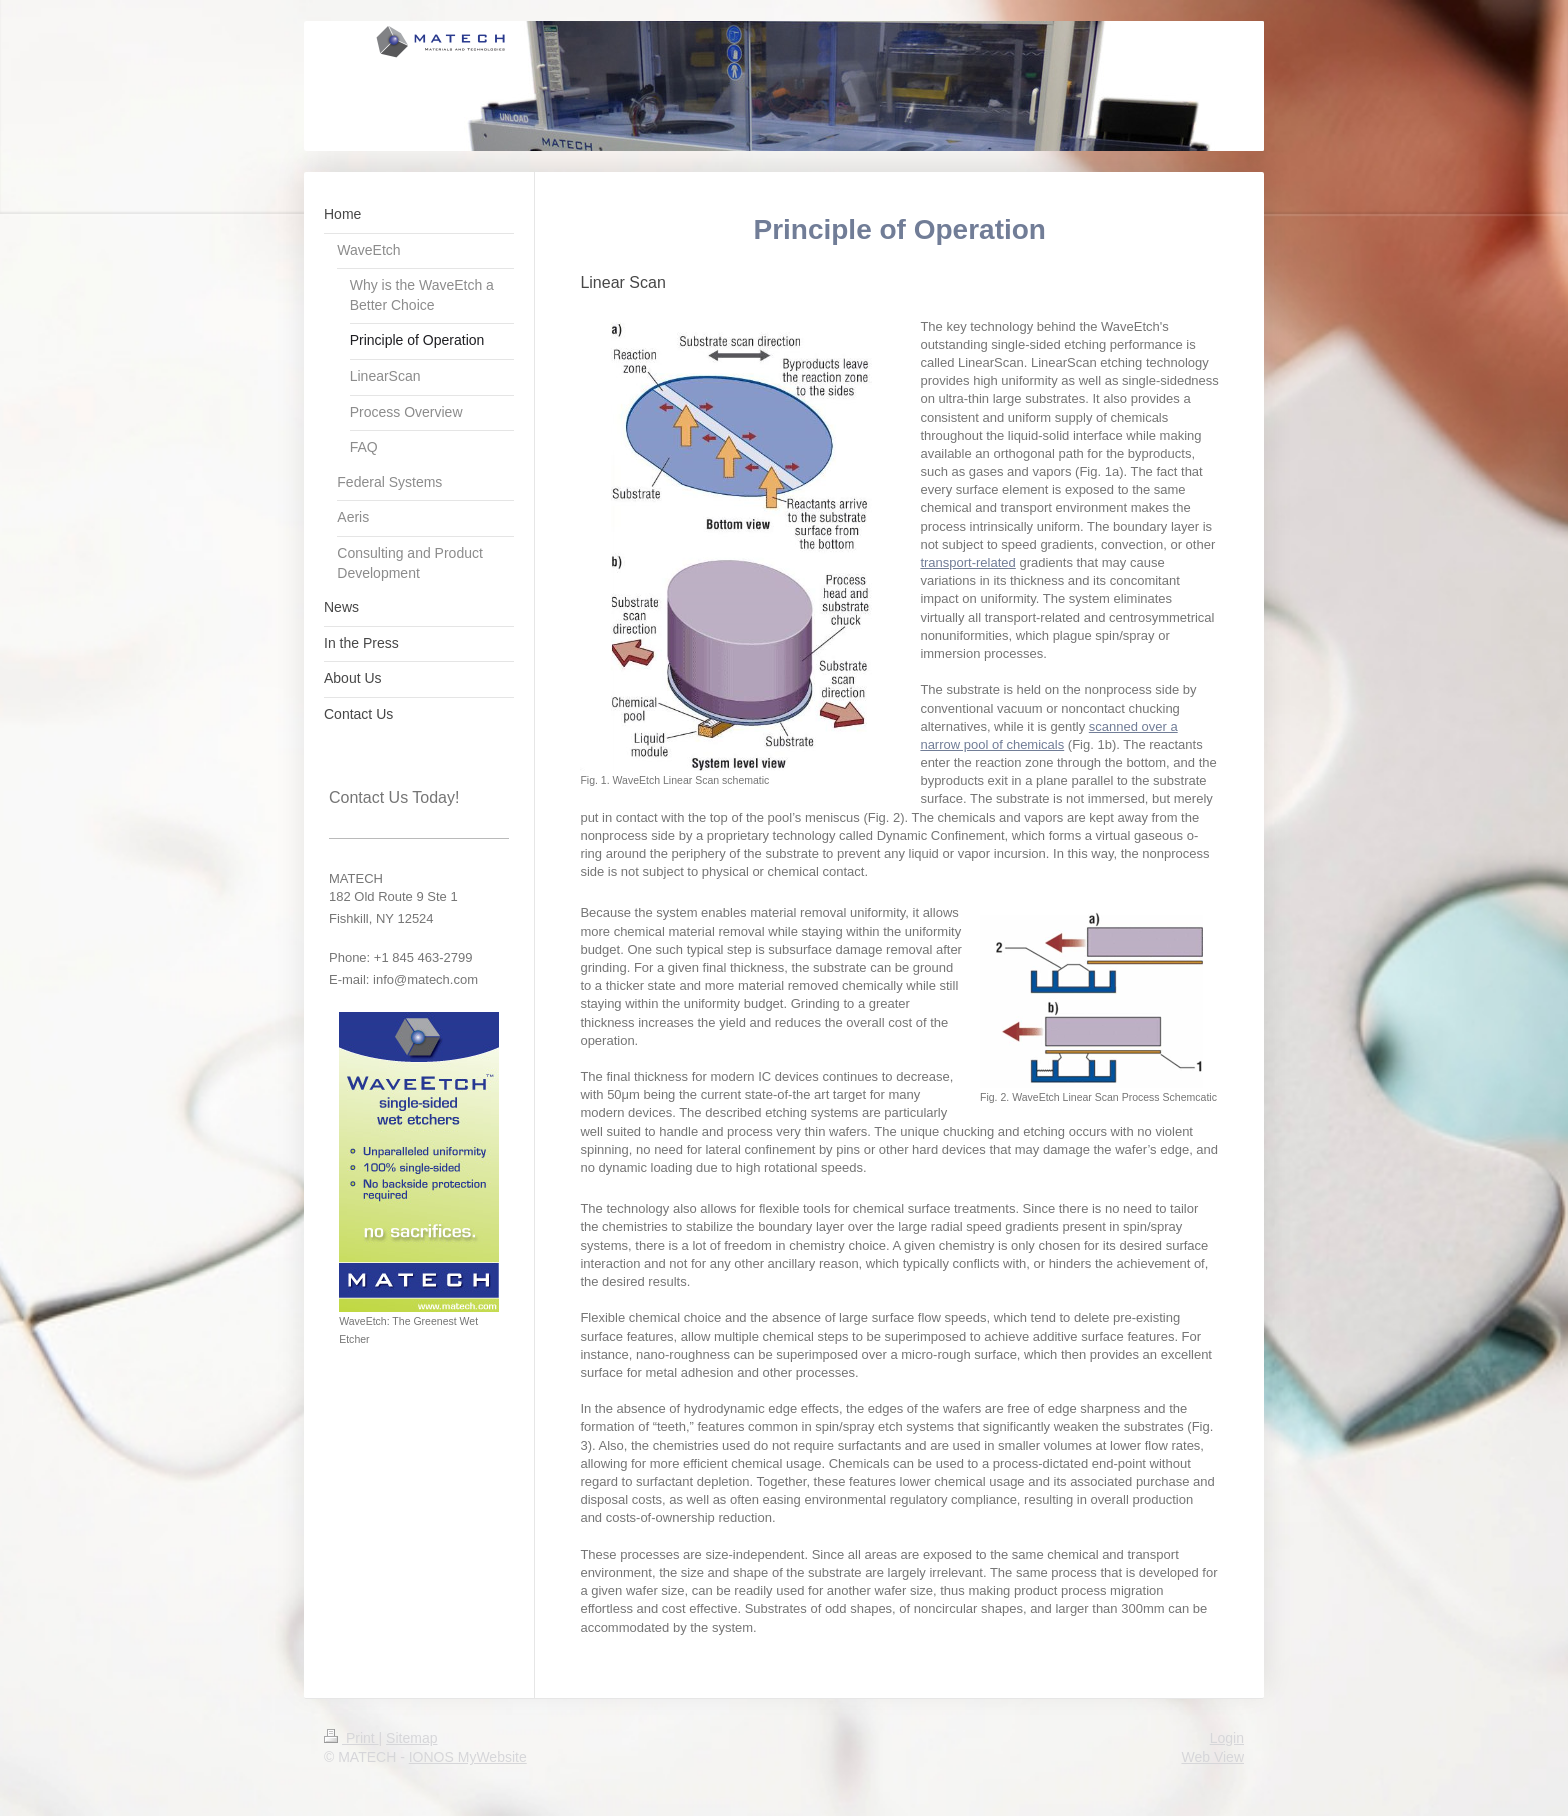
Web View (1212, 1757)
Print (351, 1738)
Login (1227, 1738)
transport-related (967, 562)
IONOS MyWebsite (468, 1757)
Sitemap (411, 1738)
